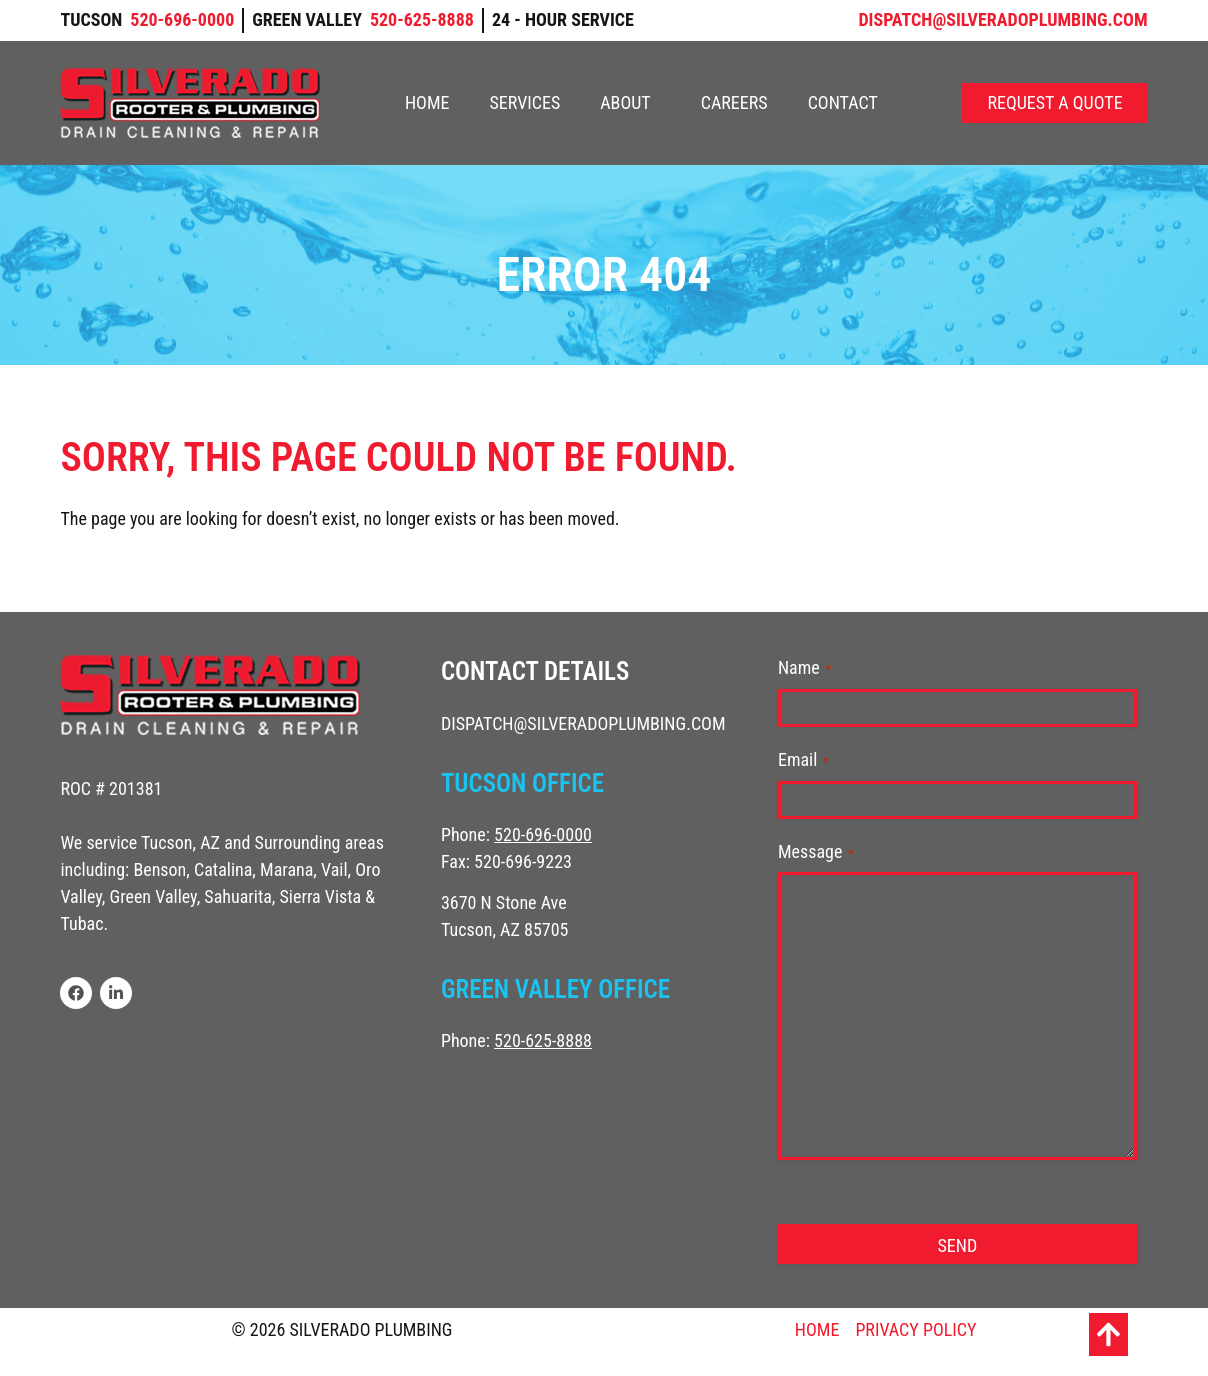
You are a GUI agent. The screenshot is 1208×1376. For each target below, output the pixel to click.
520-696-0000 (543, 834)
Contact (843, 102)
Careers (734, 102)
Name (804, 668)
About (630, 102)
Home (427, 102)
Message (816, 852)
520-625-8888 (543, 1040)
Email (803, 760)
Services (524, 102)
